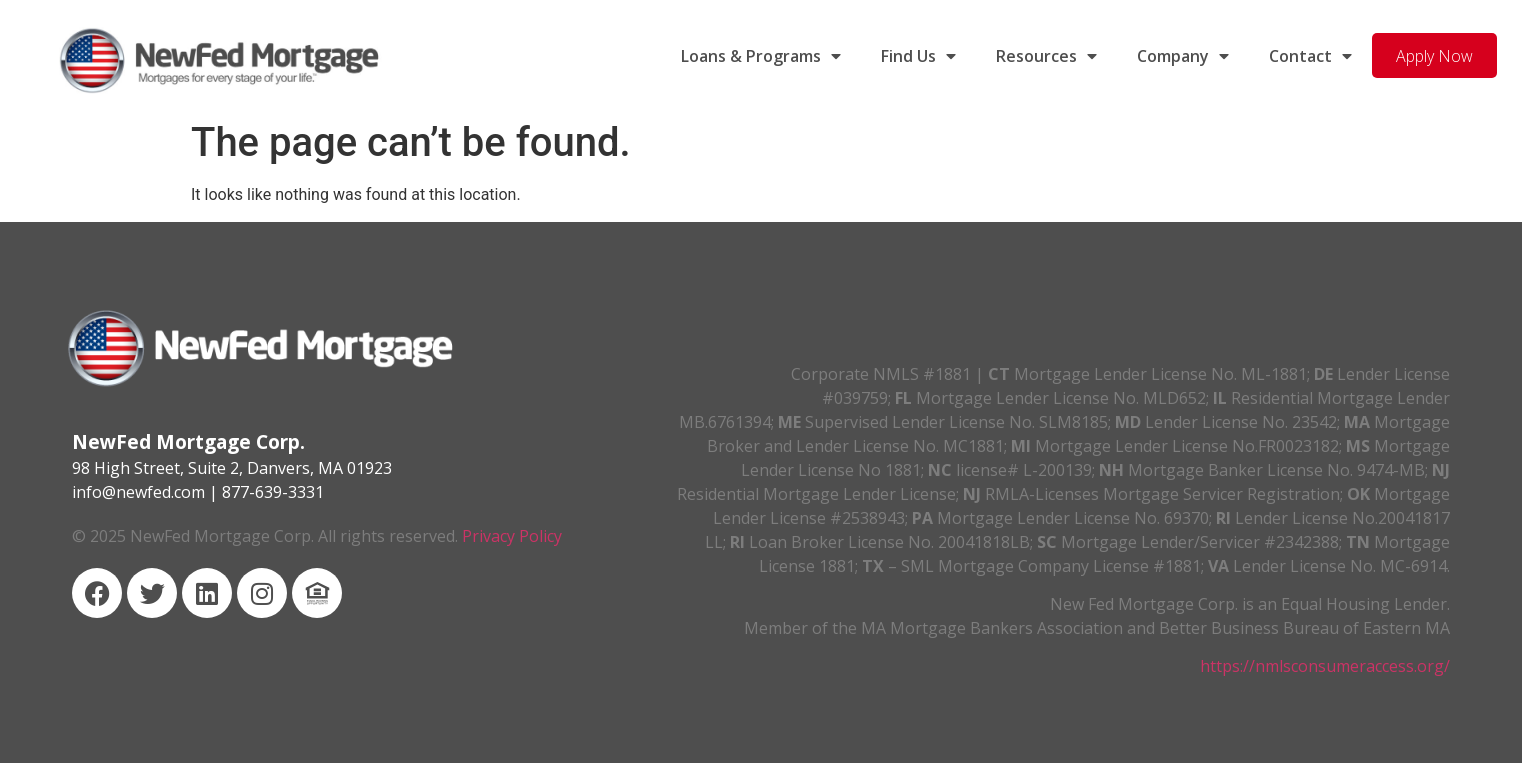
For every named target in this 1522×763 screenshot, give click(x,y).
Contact (1310, 56)
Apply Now (1434, 56)
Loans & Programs (761, 56)
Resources (1046, 56)
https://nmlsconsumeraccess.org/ (1325, 666)
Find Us (918, 56)
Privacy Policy (512, 536)
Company (1183, 56)
